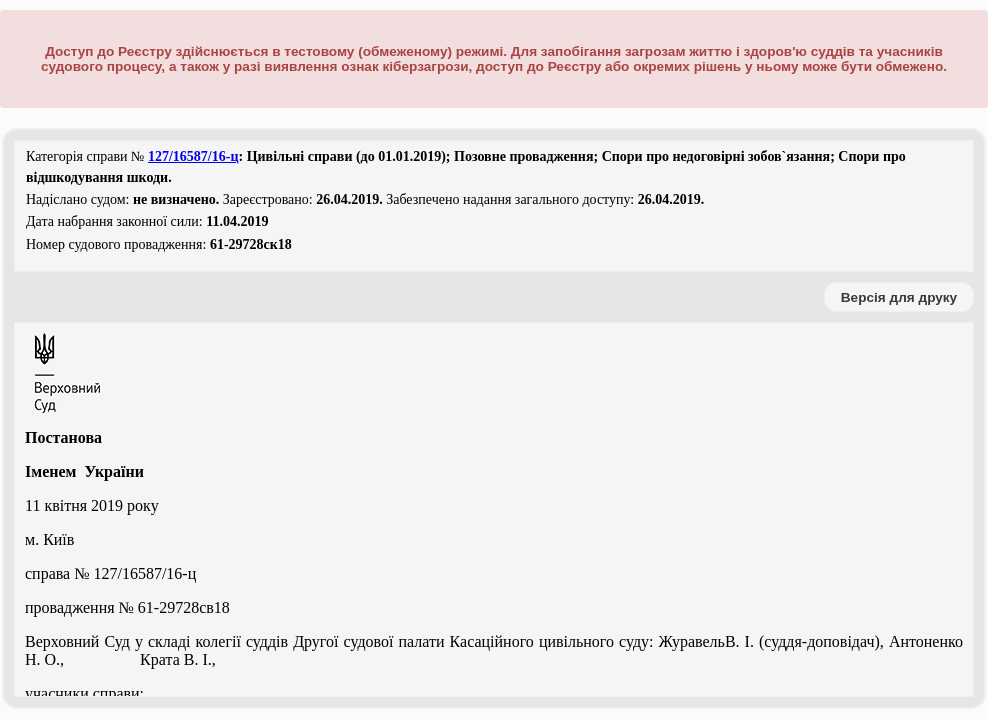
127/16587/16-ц (193, 156)
